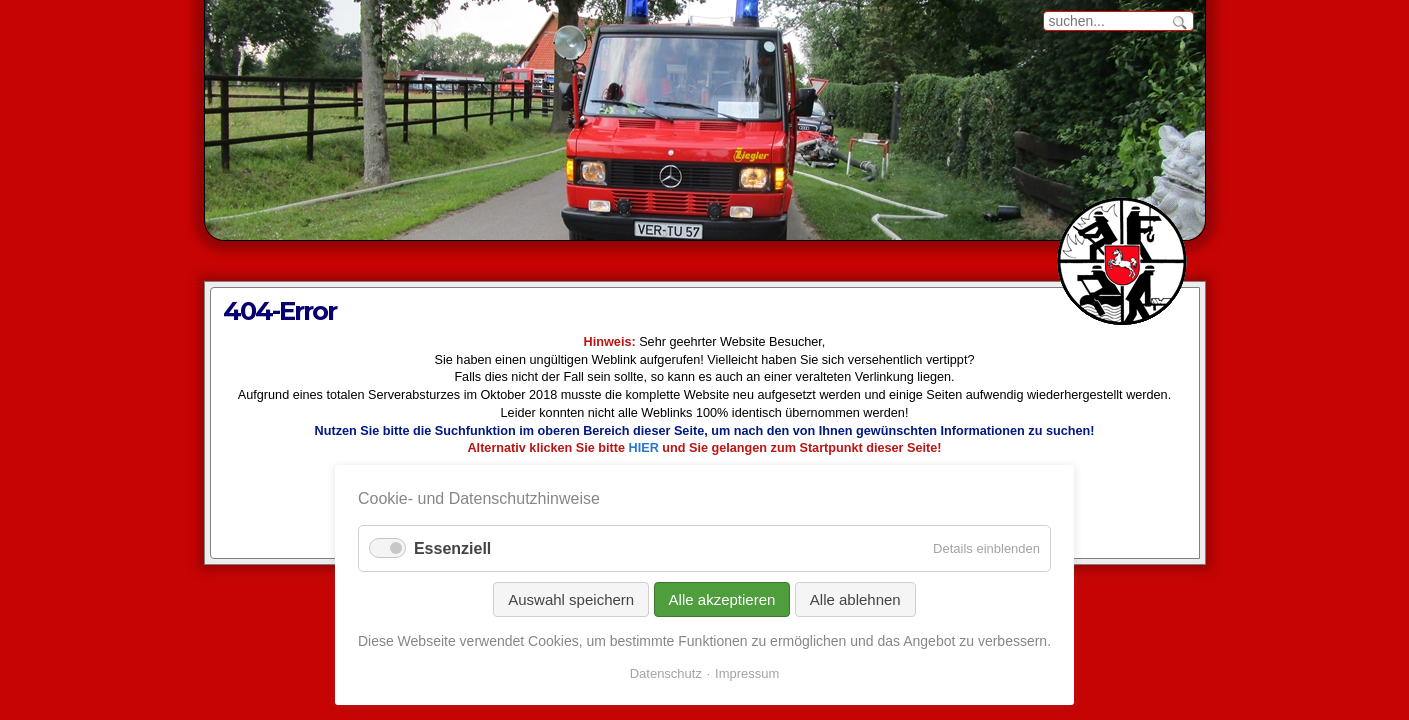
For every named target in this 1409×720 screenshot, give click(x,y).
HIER (644, 448)
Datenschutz (666, 673)
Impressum (747, 673)
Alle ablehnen (855, 599)
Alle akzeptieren (722, 599)
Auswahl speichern (571, 599)
